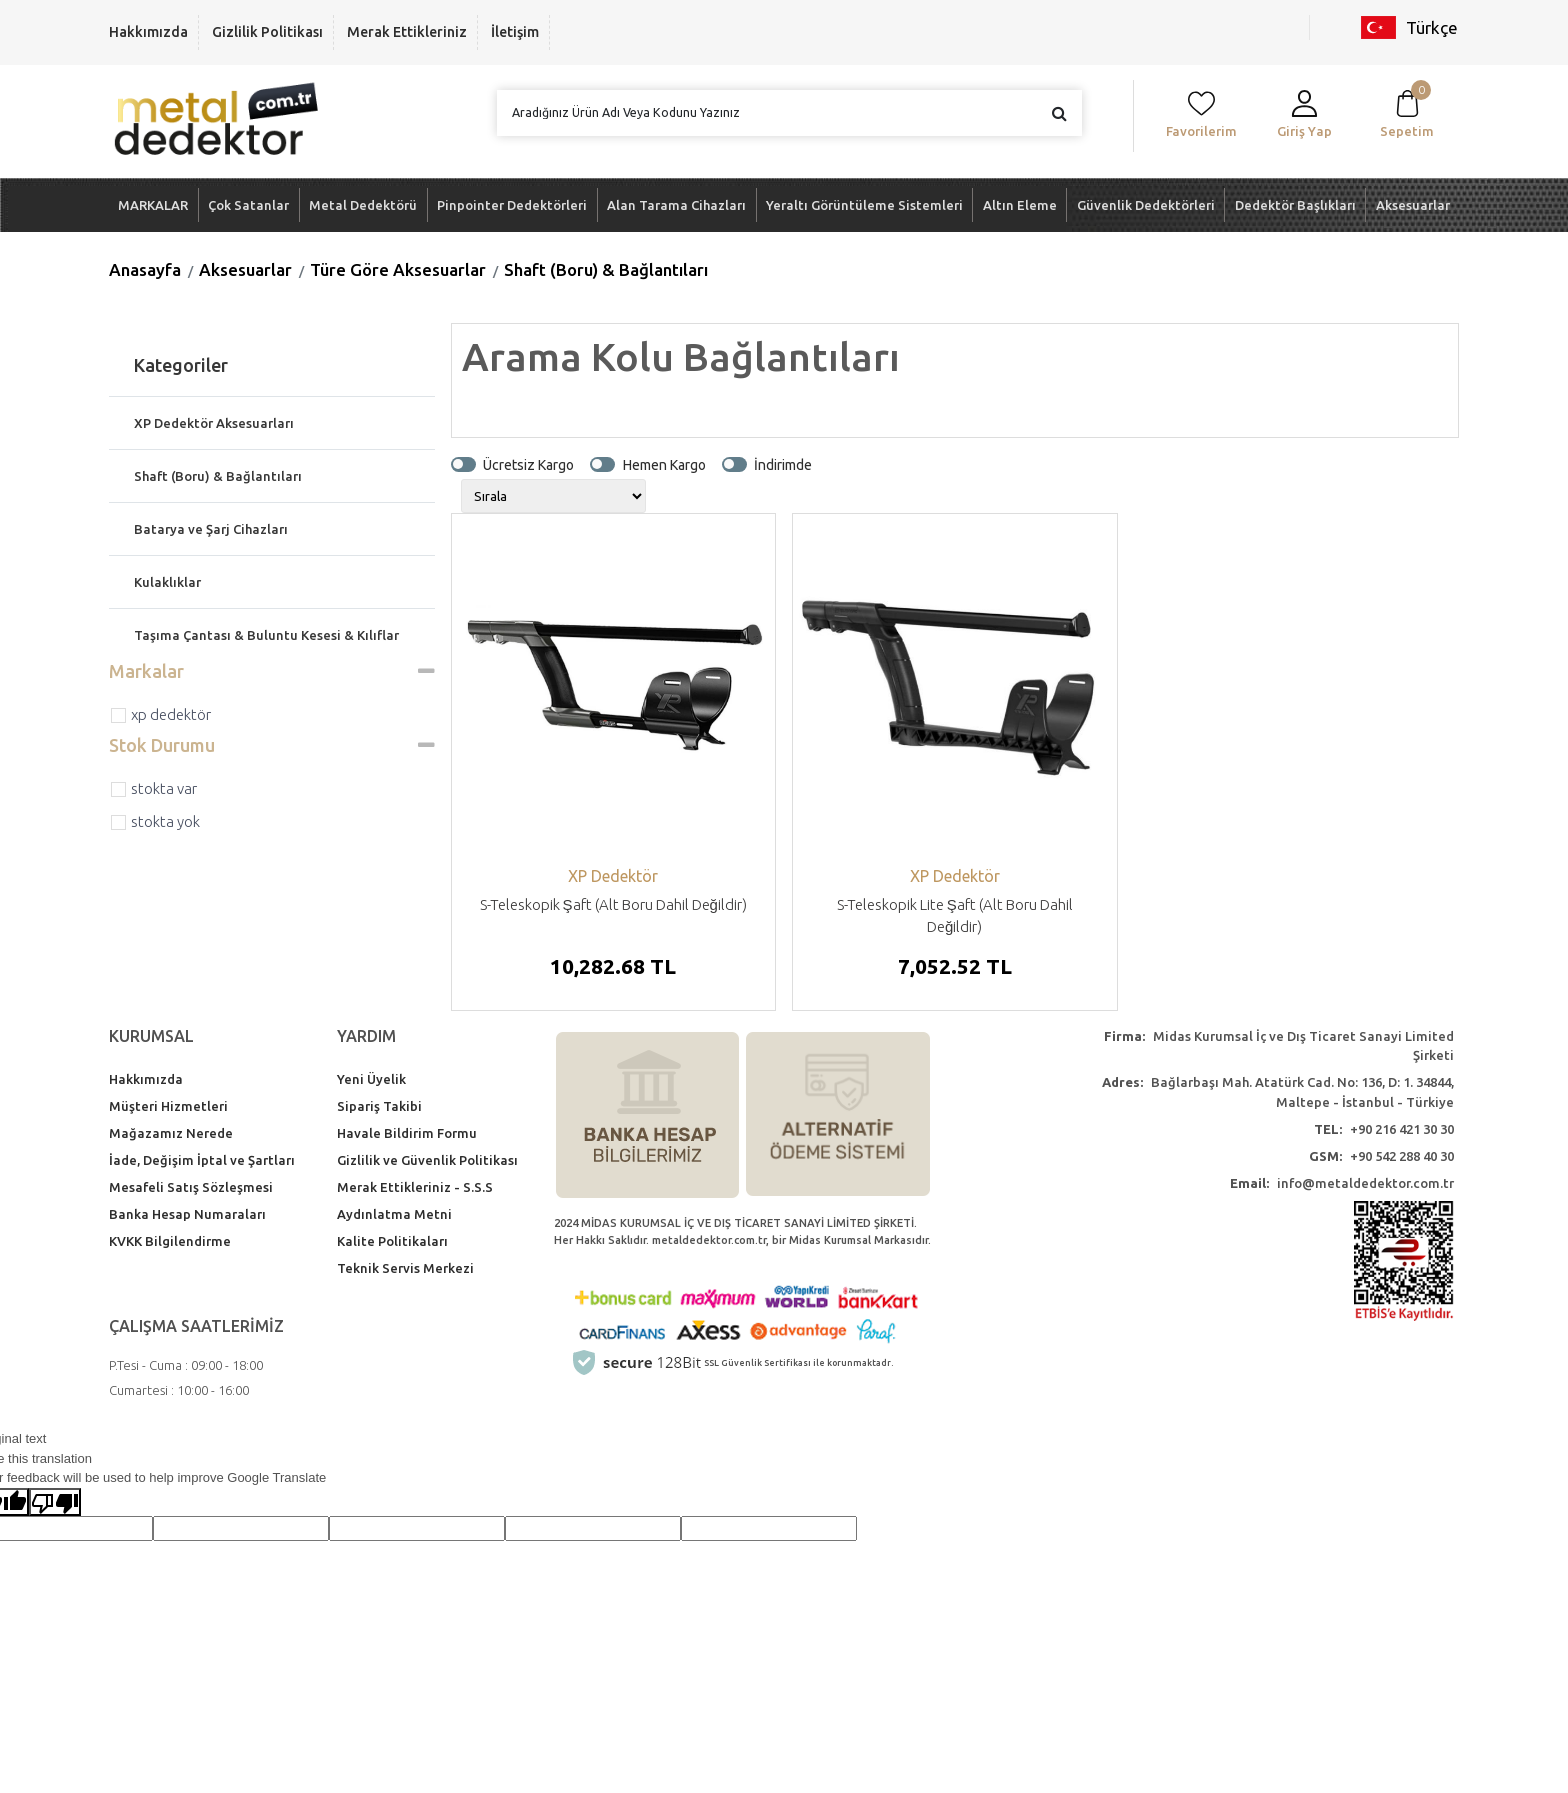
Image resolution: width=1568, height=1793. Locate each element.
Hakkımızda (148, 32)
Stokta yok (165, 821)
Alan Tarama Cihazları (676, 205)
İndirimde (783, 464)
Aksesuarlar (1413, 205)
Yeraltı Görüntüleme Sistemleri (864, 205)
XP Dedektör (171, 714)
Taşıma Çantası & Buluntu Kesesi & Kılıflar (266, 635)
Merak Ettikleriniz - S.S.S (415, 1187)
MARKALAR (153, 205)
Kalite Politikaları (392, 1241)
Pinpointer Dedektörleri (512, 205)
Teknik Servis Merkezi (405, 1268)
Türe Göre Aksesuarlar (398, 269)
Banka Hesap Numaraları (187, 1214)
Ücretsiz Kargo (528, 464)
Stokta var (164, 788)
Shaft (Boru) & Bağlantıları (606, 269)
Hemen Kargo (664, 464)
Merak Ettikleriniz (407, 32)
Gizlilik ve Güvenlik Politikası (427, 1160)
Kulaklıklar (167, 582)
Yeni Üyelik (371, 1079)
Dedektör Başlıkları (1295, 205)
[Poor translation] (55, 1502)
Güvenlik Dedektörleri (1146, 205)
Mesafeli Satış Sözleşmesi (191, 1187)
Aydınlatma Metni (394, 1214)
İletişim (515, 32)
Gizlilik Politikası (267, 32)
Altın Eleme (1020, 205)
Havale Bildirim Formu (407, 1133)
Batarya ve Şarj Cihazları (211, 529)
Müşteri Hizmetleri (168, 1106)
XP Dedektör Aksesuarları (214, 423)
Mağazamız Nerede (171, 1133)
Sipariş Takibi (379, 1106)
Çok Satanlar (248, 205)
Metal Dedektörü (363, 205)
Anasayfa (145, 269)
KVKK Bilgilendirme (170, 1241)
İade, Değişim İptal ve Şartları (202, 1160)
